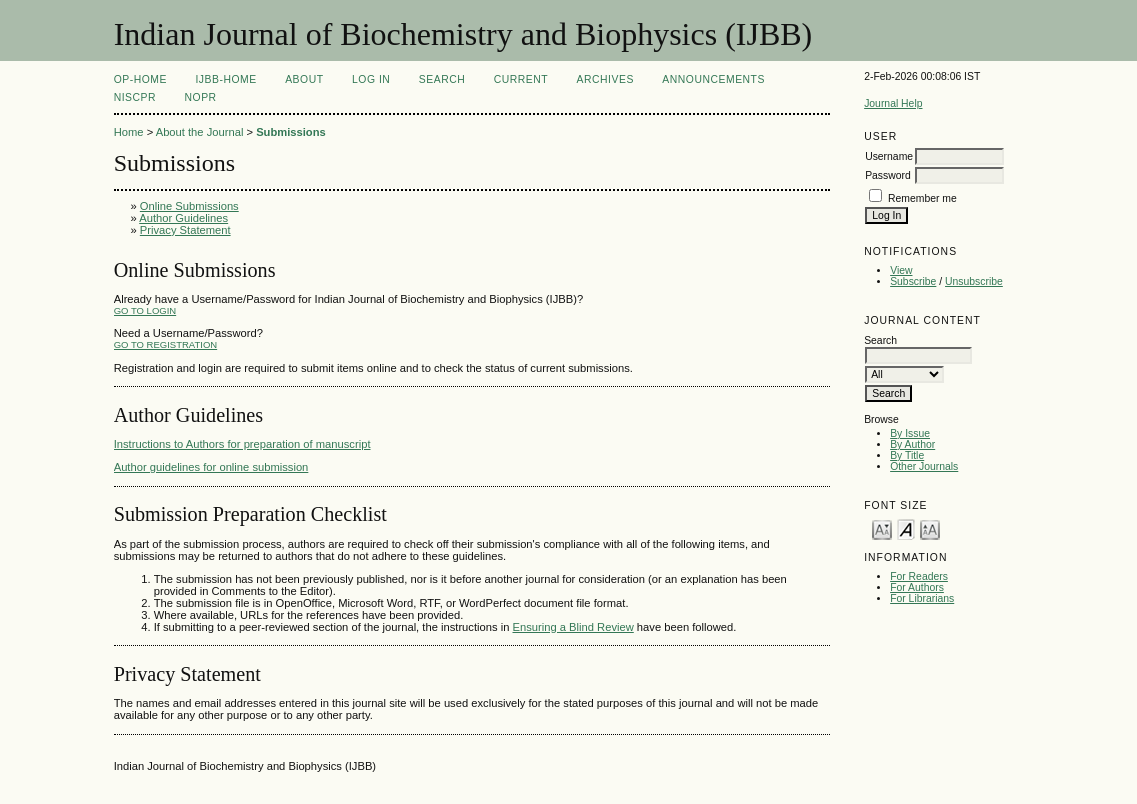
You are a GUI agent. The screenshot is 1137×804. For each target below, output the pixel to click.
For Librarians (922, 598)
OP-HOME (140, 79)
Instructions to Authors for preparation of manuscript (242, 444)
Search (442, 79)
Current (521, 79)
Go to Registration (165, 344)
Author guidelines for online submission (211, 467)
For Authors (917, 587)
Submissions (291, 132)
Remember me (922, 198)
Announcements (713, 79)
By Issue (910, 433)
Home (129, 132)
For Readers (919, 576)
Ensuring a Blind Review (573, 627)
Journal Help (893, 103)
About (304, 79)
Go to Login (145, 310)
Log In (371, 79)
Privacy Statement (185, 230)
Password (888, 175)
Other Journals (924, 466)
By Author (912, 444)
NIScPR (135, 97)
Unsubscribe (974, 281)
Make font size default (906, 528)
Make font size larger (930, 528)
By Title (907, 455)
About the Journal (200, 132)
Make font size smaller (882, 528)
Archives (605, 79)
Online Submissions (189, 206)
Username (889, 156)
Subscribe (913, 281)
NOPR (201, 97)
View (901, 270)
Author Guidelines (183, 218)
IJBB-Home (225, 79)
